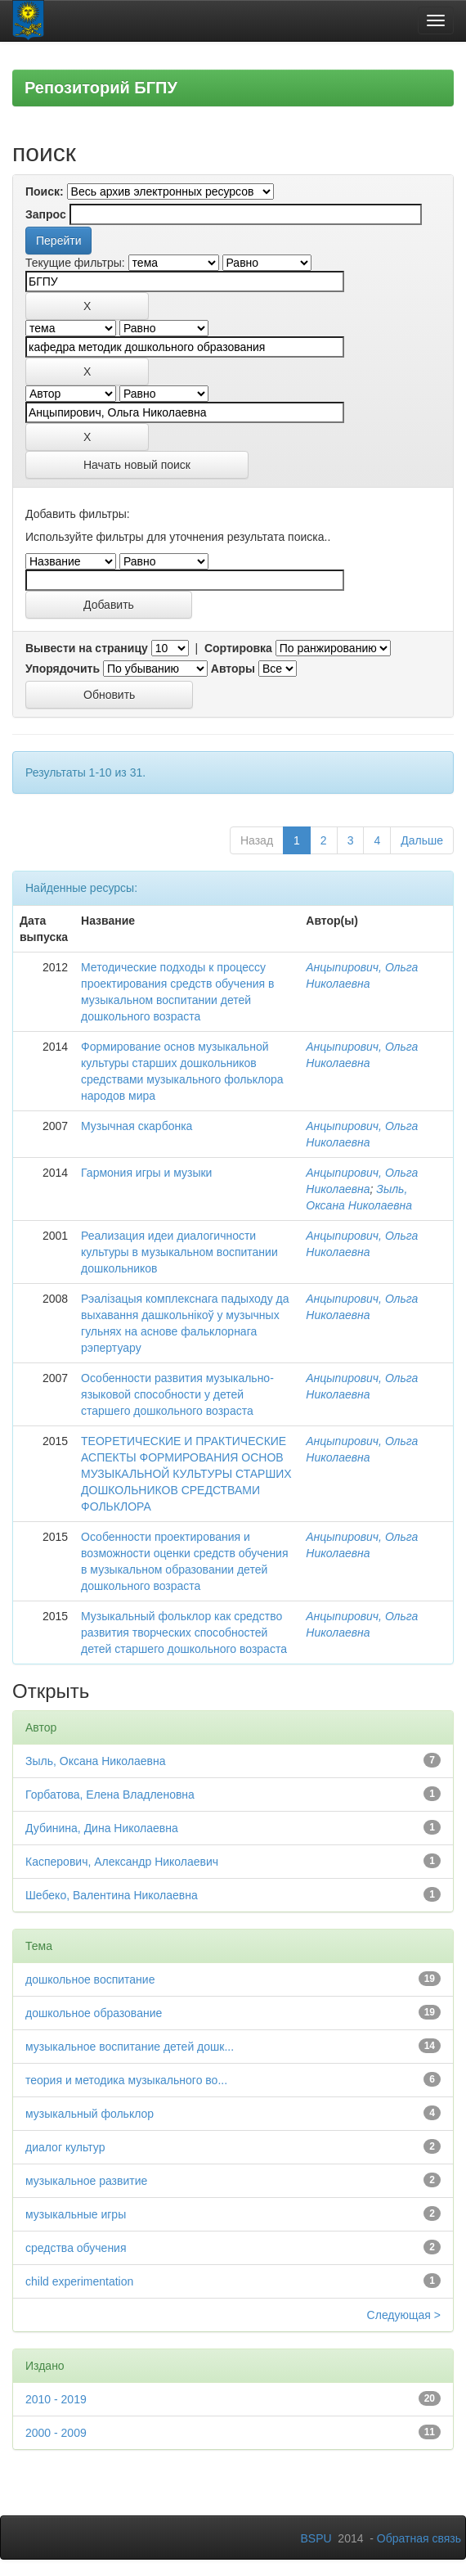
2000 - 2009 (56, 2432)
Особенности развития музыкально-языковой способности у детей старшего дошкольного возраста (177, 1394)
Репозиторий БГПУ (101, 88)
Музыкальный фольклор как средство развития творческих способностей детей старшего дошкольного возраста (184, 1632)
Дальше (422, 840)
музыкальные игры (75, 2214)
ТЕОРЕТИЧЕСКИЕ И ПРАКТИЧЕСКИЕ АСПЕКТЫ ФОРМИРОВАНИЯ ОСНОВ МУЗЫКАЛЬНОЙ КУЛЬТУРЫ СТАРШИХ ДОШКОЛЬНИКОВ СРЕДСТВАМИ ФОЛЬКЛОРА (186, 1473)
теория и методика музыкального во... (126, 2080)
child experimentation (79, 2281)
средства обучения (76, 2247)
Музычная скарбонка (136, 1126)
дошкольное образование (93, 2013)
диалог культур (65, 2147)
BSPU (315, 2538)
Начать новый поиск (136, 464)
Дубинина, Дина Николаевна (101, 1828)
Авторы (233, 668)
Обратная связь (419, 2538)
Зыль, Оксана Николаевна (95, 1761)
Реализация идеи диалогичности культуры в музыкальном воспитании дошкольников (179, 1252)
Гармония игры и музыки (146, 1172)
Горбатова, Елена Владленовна (110, 1794)
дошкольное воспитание (90, 1979)
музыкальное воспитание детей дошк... (129, 2046)
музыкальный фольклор (89, 2113)
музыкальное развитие (86, 2180)
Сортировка (238, 648)
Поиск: (44, 191)
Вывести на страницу (86, 648)
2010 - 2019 (56, 2399)
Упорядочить (62, 668)
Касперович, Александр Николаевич (121, 1861)
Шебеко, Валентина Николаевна (111, 1895)
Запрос (45, 214)
